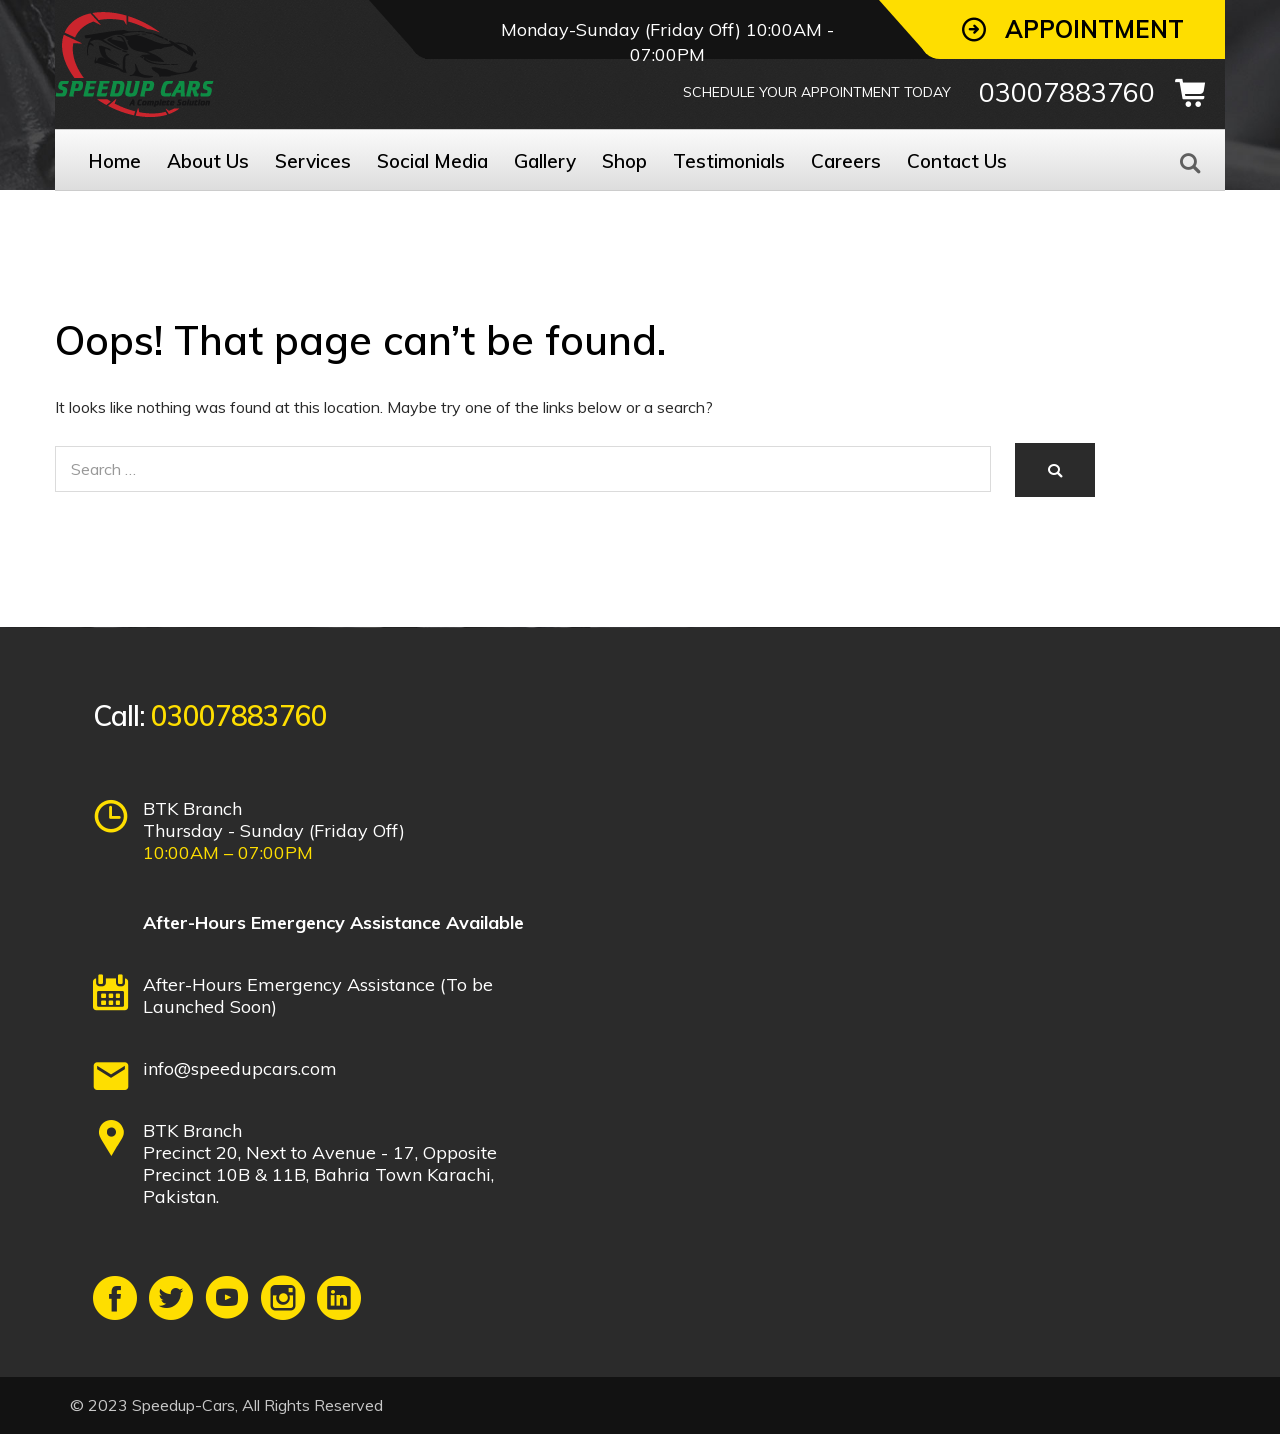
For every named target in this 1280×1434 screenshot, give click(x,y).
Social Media (432, 161)
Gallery (545, 161)
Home (114, 161)
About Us (208, 161)
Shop (624, 161)
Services (313, 161)
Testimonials (729, 161)
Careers (846, 161)
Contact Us (957, 161)
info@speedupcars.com (240, 1068)
